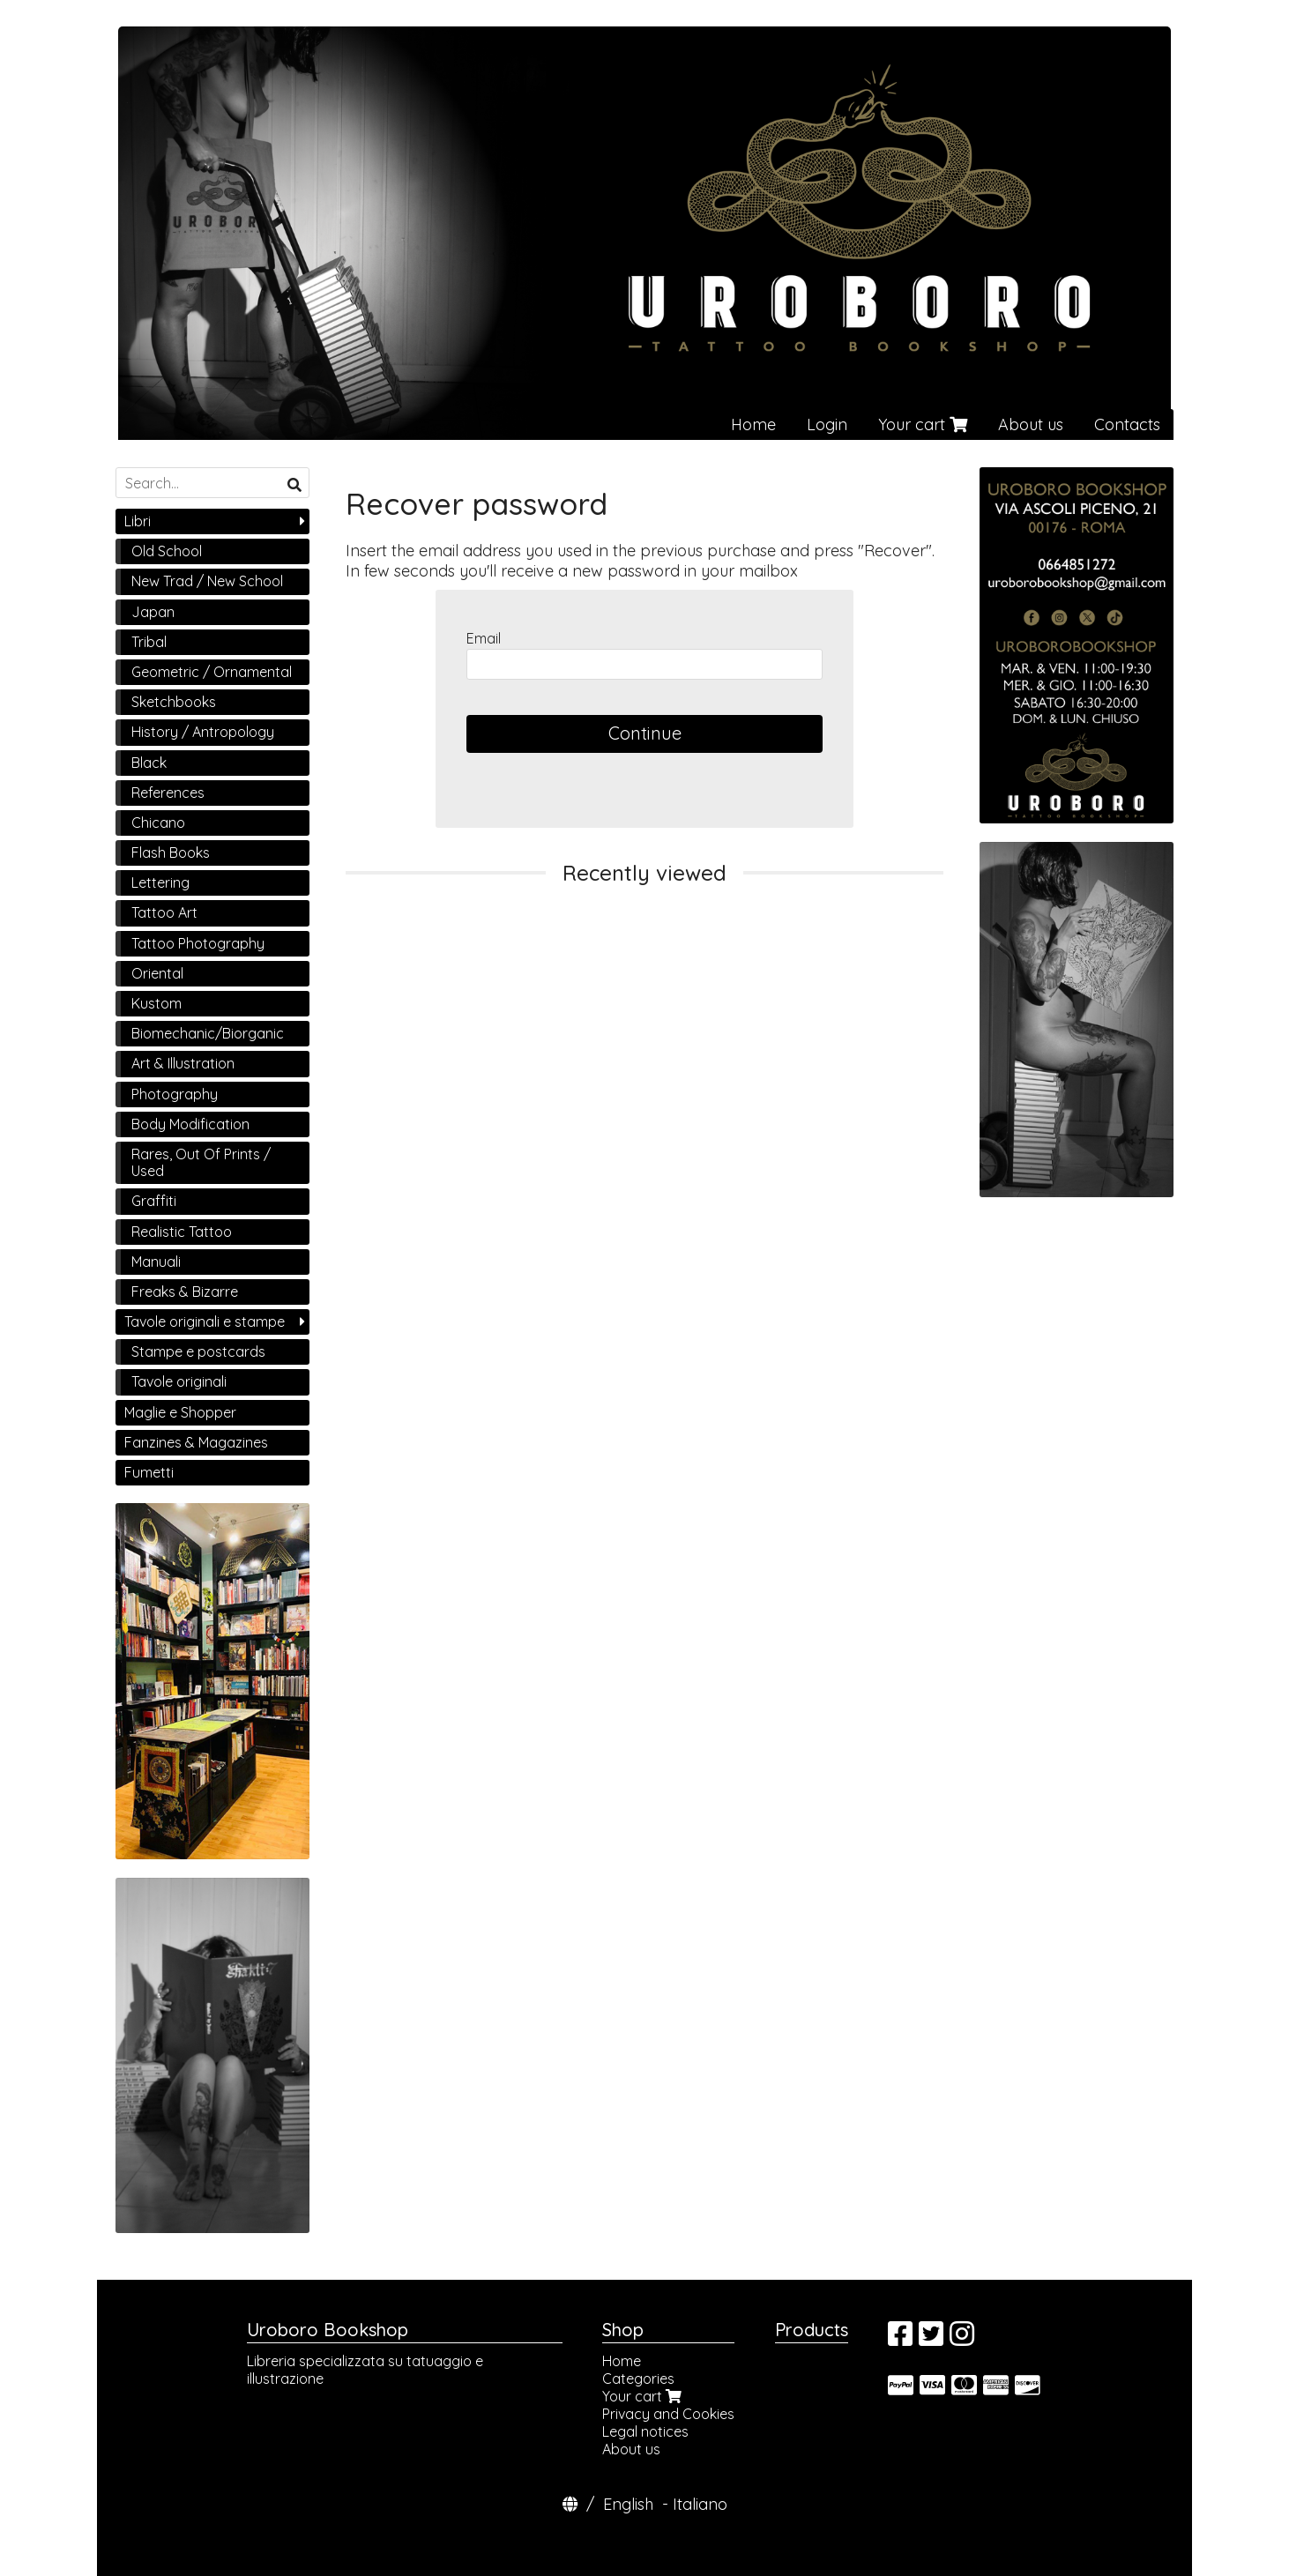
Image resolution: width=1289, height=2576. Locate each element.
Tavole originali (179, 1381)
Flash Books (170, 852)
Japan (153, 612)
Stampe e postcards (198, 1351)
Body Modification (190, 1124)
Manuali (156, 1261)
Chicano (158, 822)
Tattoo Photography (198, 943)
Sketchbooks (173, 702)
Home (753, 424)
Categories (638, 2378)
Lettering (160, 882)
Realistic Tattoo (181, 1231)
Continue (645, 733)
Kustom (156, 1003)
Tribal (149, 642)
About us (1030, 424)
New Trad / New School (207, 581)
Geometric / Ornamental (211, 672)
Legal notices (645, 2431)
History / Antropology (202, 732)
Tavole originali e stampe (204, 1321)
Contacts (1127, 424)
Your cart (922, 424)
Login (827, 424)
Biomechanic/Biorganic (207, 1033)
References (168, 792)
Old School (166, 551)
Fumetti (149, 1472)
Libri (137, 521)
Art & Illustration (183, 1063)
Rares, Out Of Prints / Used (201, 1162)
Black (149, 762)
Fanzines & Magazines (196, 1442)
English (628, 2504)
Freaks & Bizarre (184, 1291)
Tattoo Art (164, 912)
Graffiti (153, 1201)
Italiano (700, 2504)
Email (483, 638)
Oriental (157, 973)
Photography (174, 1094)
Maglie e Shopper (180, 1412)
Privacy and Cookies (668, 2414)
